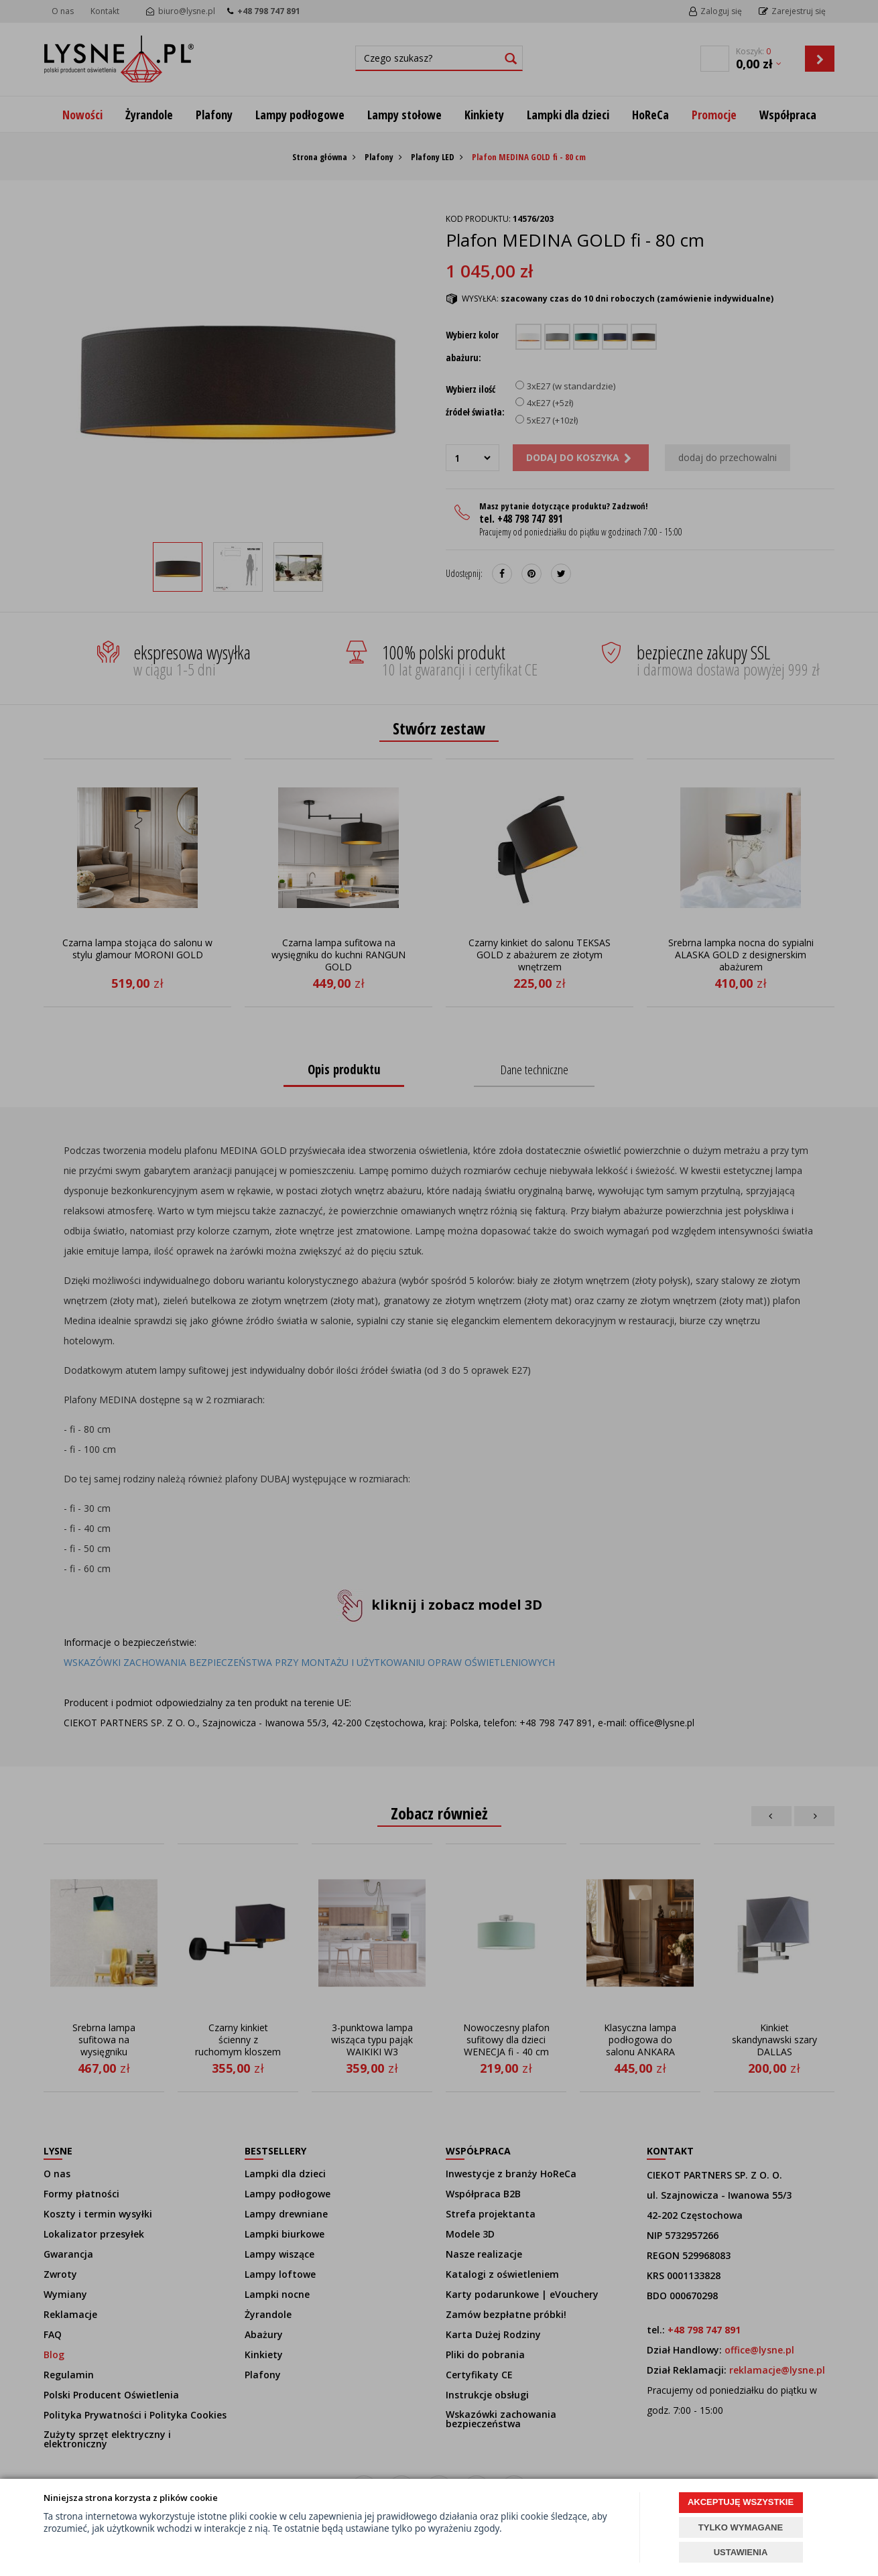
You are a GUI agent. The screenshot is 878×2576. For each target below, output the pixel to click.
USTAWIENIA (741, 2552)
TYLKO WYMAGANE (740, 2527)
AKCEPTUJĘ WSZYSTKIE (741, 2502)
